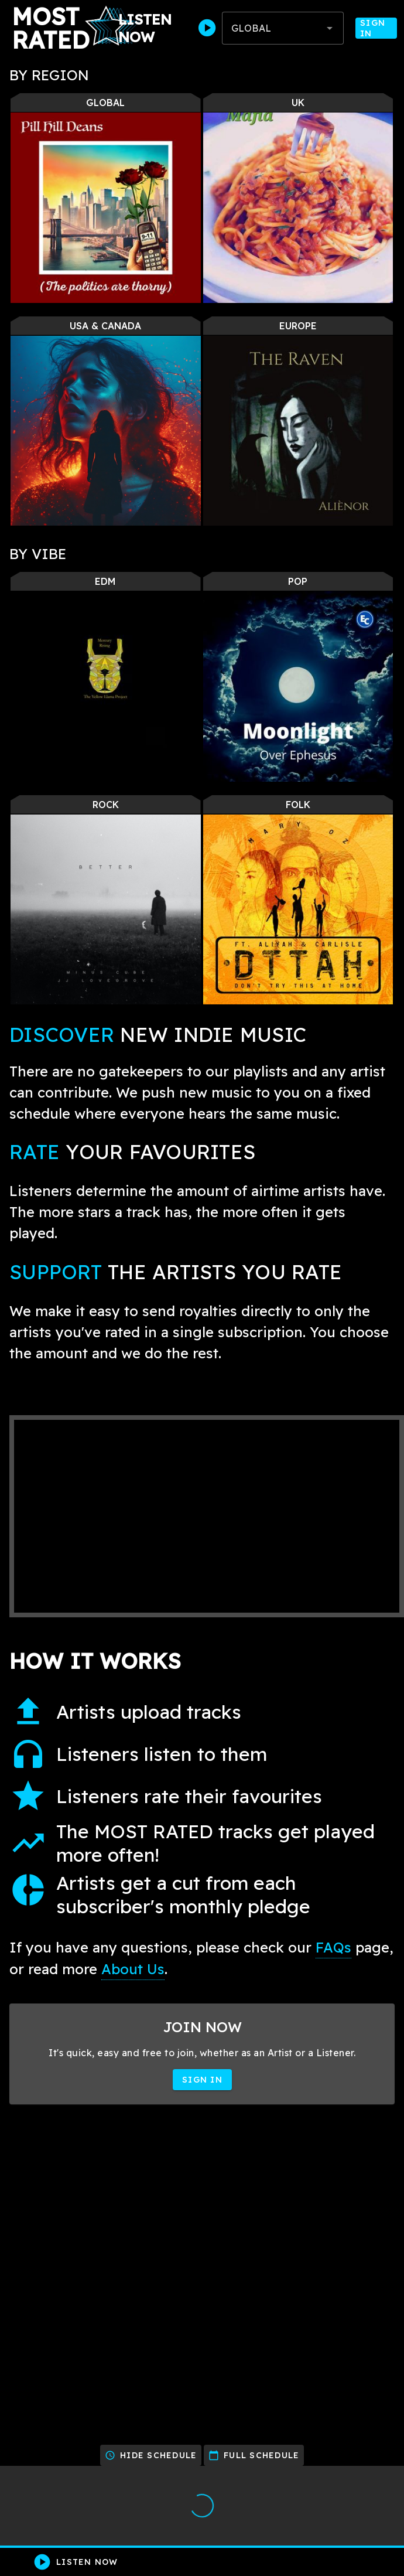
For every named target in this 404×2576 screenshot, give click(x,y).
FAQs (333, 1947)
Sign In (376, 28)
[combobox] (283, 28)
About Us (133, 1969)
